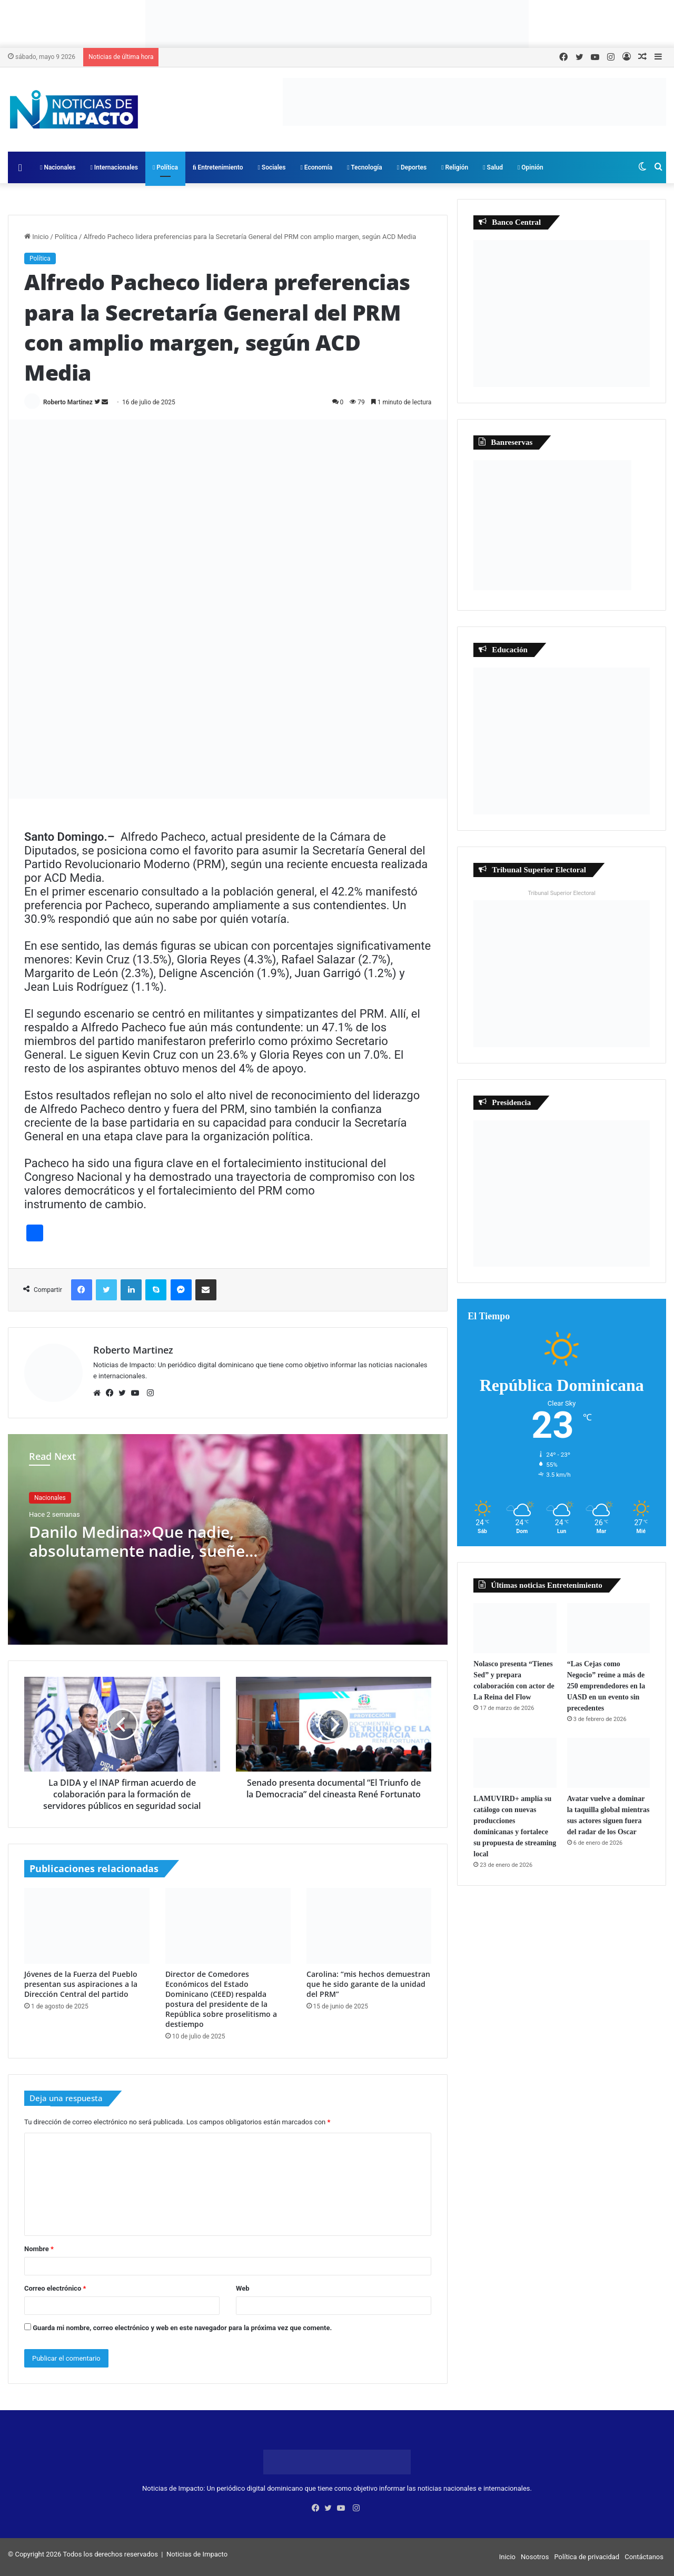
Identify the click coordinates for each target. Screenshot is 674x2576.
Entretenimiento (218, 167)
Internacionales (114, 167)
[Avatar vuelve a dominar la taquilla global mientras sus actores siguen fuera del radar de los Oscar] (608, 1763)
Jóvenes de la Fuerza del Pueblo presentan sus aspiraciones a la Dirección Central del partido (80, 1984)
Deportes (412, 167)
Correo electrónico (55, 2288)
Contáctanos (644, 2557)
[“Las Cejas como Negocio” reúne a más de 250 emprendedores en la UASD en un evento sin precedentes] (608, 1628)
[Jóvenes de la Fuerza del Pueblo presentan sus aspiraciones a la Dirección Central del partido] (87, 1925)
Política (165, 167)
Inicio (36, 237)
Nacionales (57, 167)
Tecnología (364, 167)
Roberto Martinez (68, 402)
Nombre (39, 2249)
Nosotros (535, 2557)
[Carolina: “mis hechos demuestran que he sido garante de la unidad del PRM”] (369, 1925)
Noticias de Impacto (196, 2554)
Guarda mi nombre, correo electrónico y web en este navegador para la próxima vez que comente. (182, 2328)
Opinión (530, 167)
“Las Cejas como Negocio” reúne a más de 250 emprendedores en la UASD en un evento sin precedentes (606, 1686)
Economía (317, 167)
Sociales (271, 167)
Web (243, 2288)
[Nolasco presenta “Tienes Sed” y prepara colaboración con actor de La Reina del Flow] (514, 1628)
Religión (454, 167)
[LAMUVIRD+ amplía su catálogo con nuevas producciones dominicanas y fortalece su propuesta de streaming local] (514, 1763)
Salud (493, 167)
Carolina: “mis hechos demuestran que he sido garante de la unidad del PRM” (368, 1984)
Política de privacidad (586, 2557)
